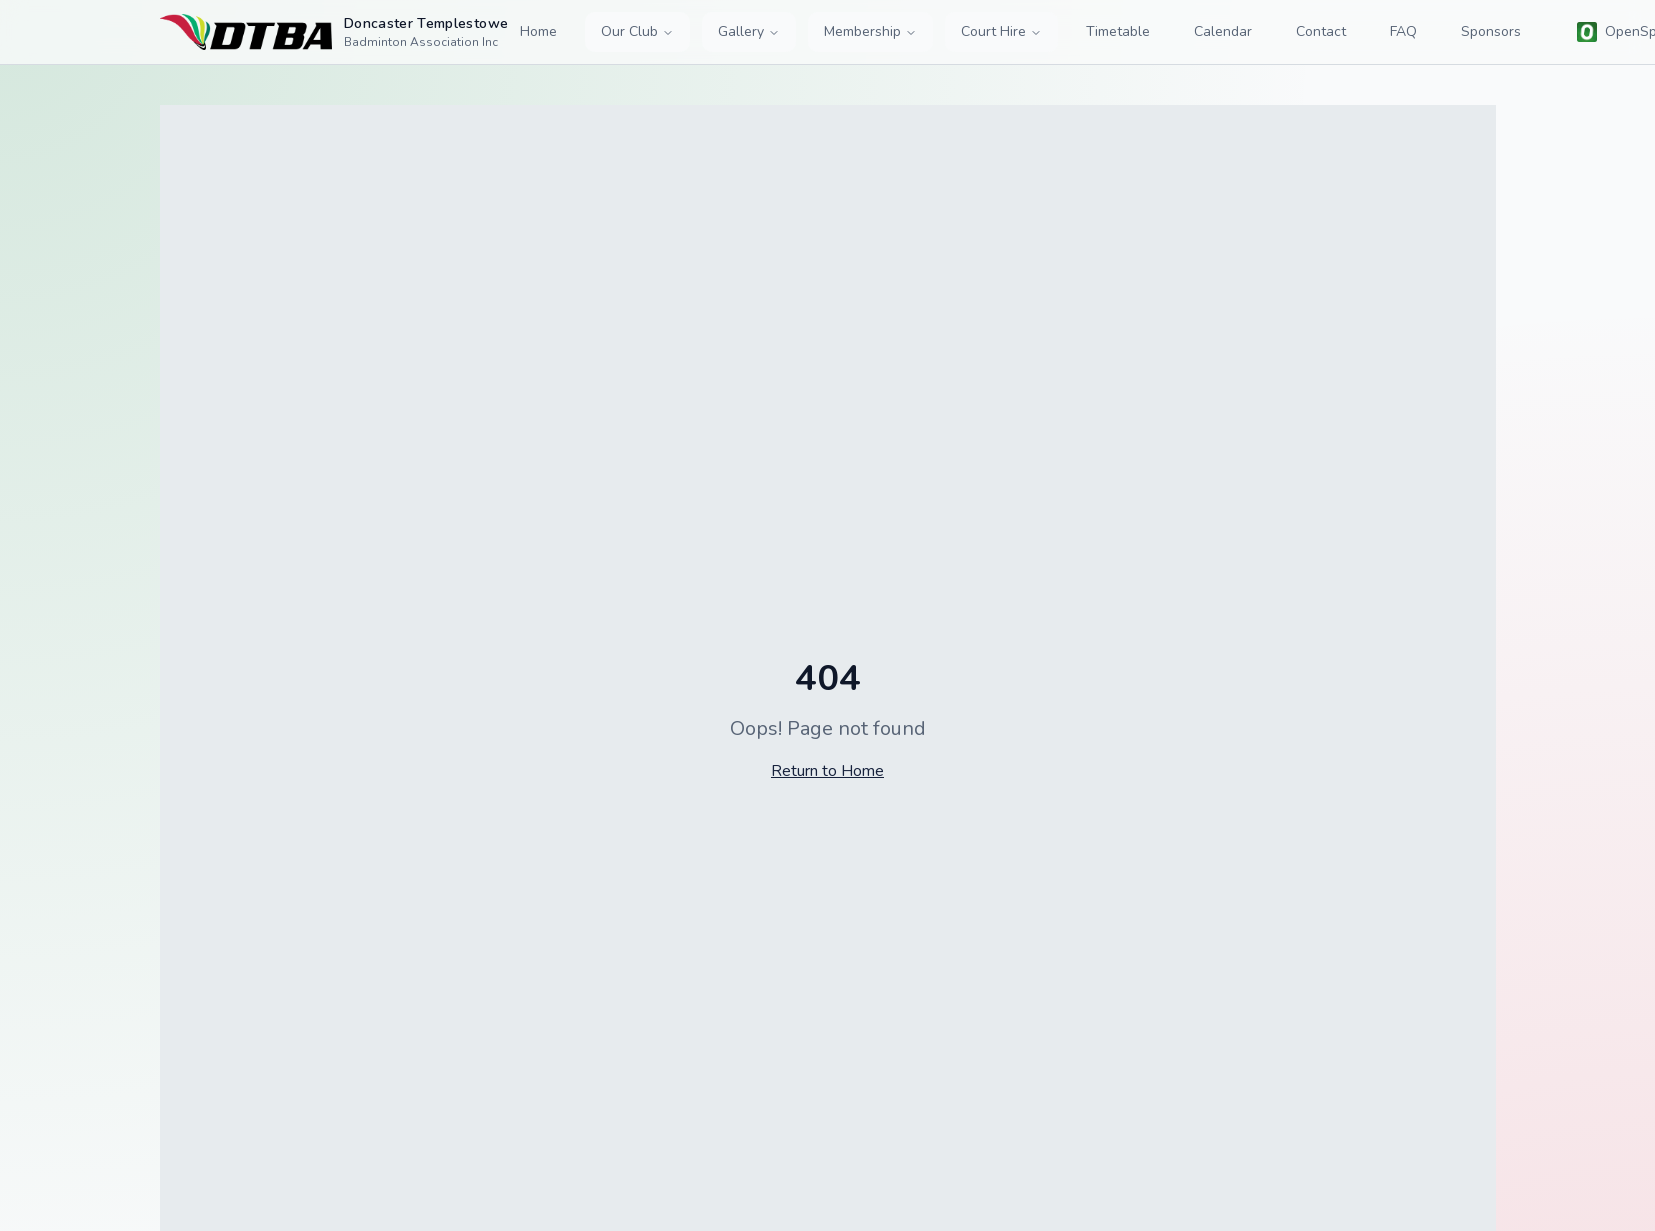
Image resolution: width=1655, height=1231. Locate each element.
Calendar (1223, 31)
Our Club (637, 31)
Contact (1321, 31)
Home (538, 31)
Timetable (1118, 31)
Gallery (749, 31)
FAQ (1403, 31)
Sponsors (1491, 31)
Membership (870, 31)
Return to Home (827, 771)
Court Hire (1001, 31)
